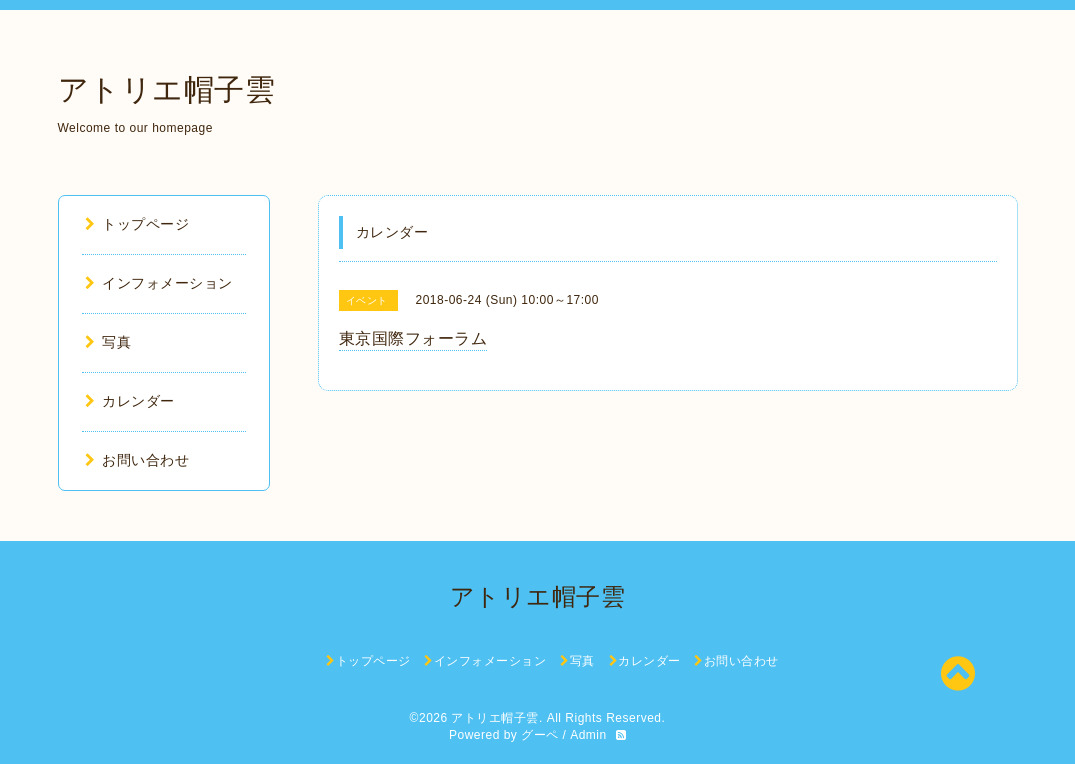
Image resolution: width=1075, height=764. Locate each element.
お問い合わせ (137, 460)
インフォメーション (159, 283)
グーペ (540, 735)
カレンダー (130, 401)
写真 (108, 342)
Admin (588, 735)
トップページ (137, 224)
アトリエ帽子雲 (167, 89)
